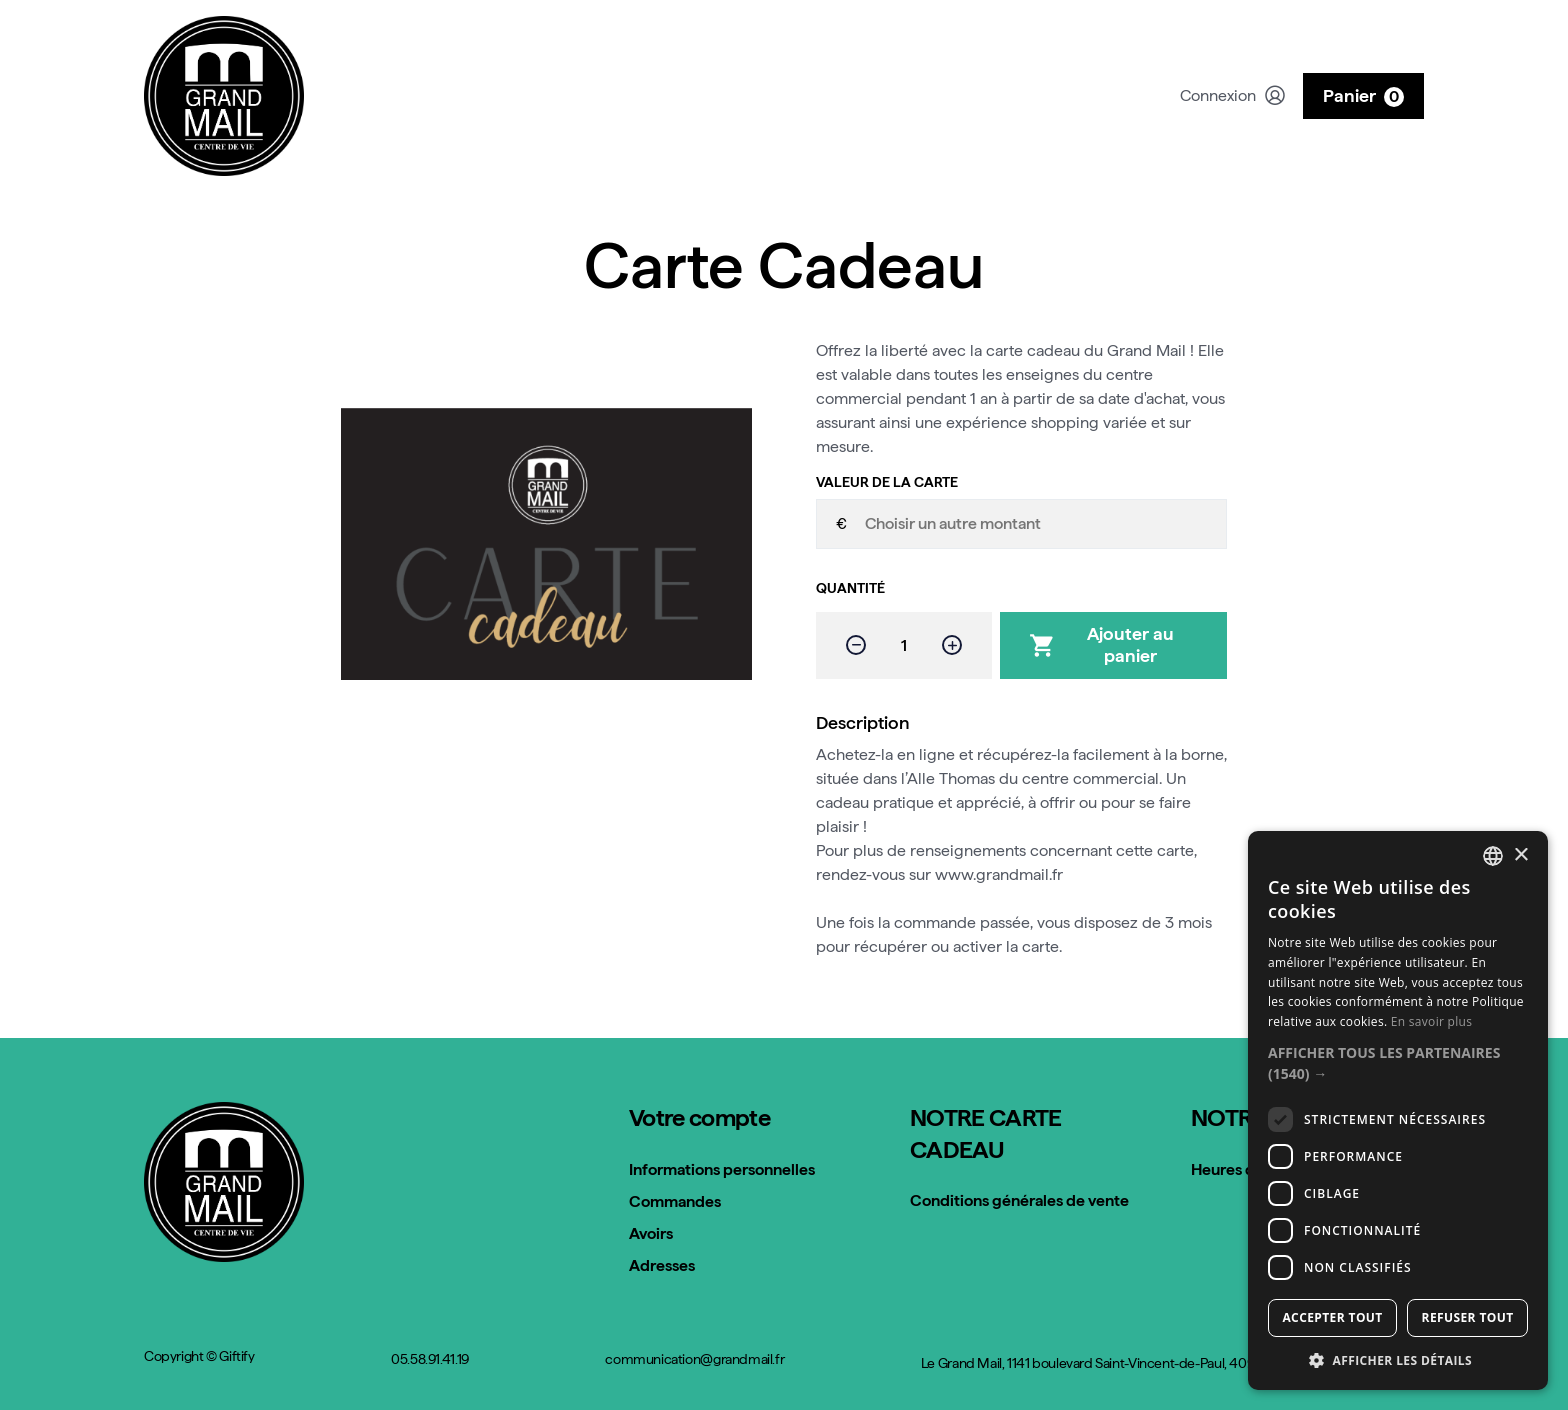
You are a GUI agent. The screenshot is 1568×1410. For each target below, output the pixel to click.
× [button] (1520, 855)
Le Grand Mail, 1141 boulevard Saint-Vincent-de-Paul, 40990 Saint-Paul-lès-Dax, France (1172, 1363)
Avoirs (651, 1233)
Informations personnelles (722, 1169)
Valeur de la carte (887, 482)
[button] (1398, 1063)
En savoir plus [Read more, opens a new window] (1431, 1021)
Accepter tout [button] (1332, 1317)
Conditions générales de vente (1019, 1200)
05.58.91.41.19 (430, 1359)
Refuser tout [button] (1468, 1317)
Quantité (850, 588)
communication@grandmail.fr (694, 1359)
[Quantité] (904, 645)
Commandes (675, 1201)
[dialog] (1398, 1110)
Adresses (662, 1265)
